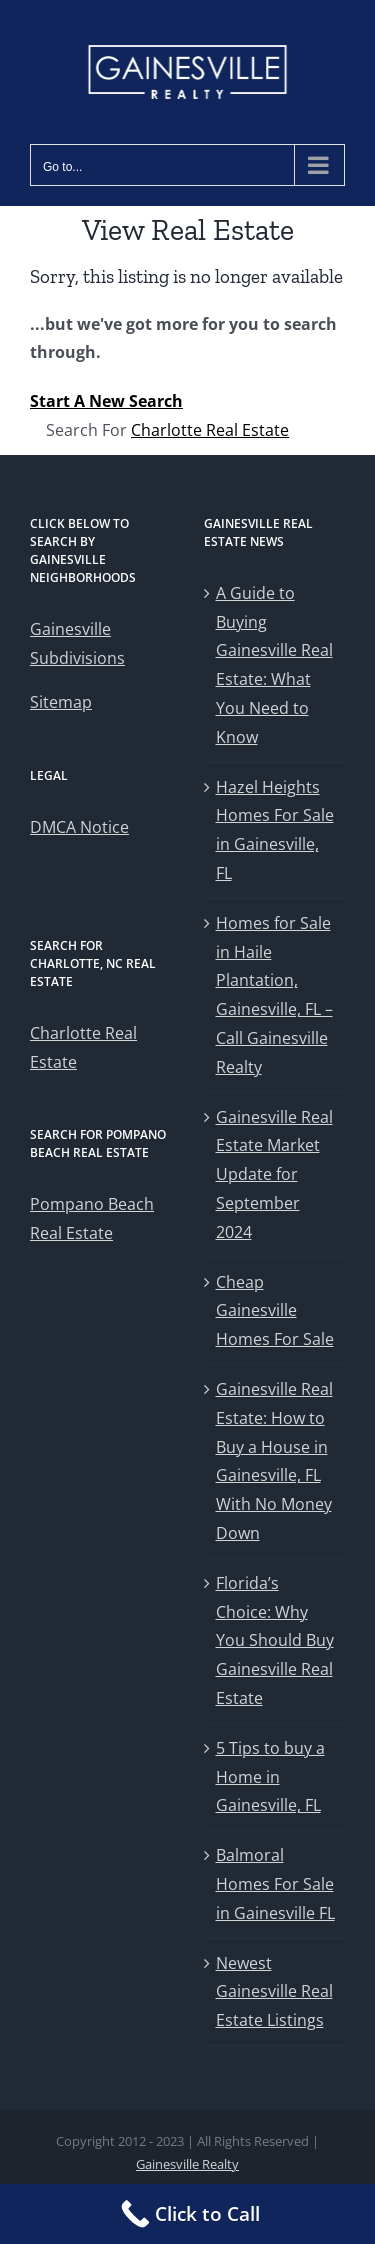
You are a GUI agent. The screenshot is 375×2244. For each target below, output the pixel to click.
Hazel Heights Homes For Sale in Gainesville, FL (275, 830)
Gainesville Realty (187, 2164)
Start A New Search (106, 401)
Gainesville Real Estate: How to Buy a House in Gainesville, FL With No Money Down (274, 1461)
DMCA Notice (79, 827)
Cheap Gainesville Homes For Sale (275, 1311)
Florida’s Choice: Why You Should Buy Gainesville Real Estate (275, 1640)
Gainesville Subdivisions (77, 643)
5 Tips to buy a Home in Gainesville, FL (270, 1777)
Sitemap (61, 702)
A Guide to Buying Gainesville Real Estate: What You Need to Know (274, 665)
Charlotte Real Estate (210, 430)
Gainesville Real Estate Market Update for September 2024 (274, 1174)
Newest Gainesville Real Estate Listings (274, 1992)
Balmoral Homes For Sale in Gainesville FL (275, 1884)
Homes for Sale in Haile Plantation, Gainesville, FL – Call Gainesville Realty (274, 995)
